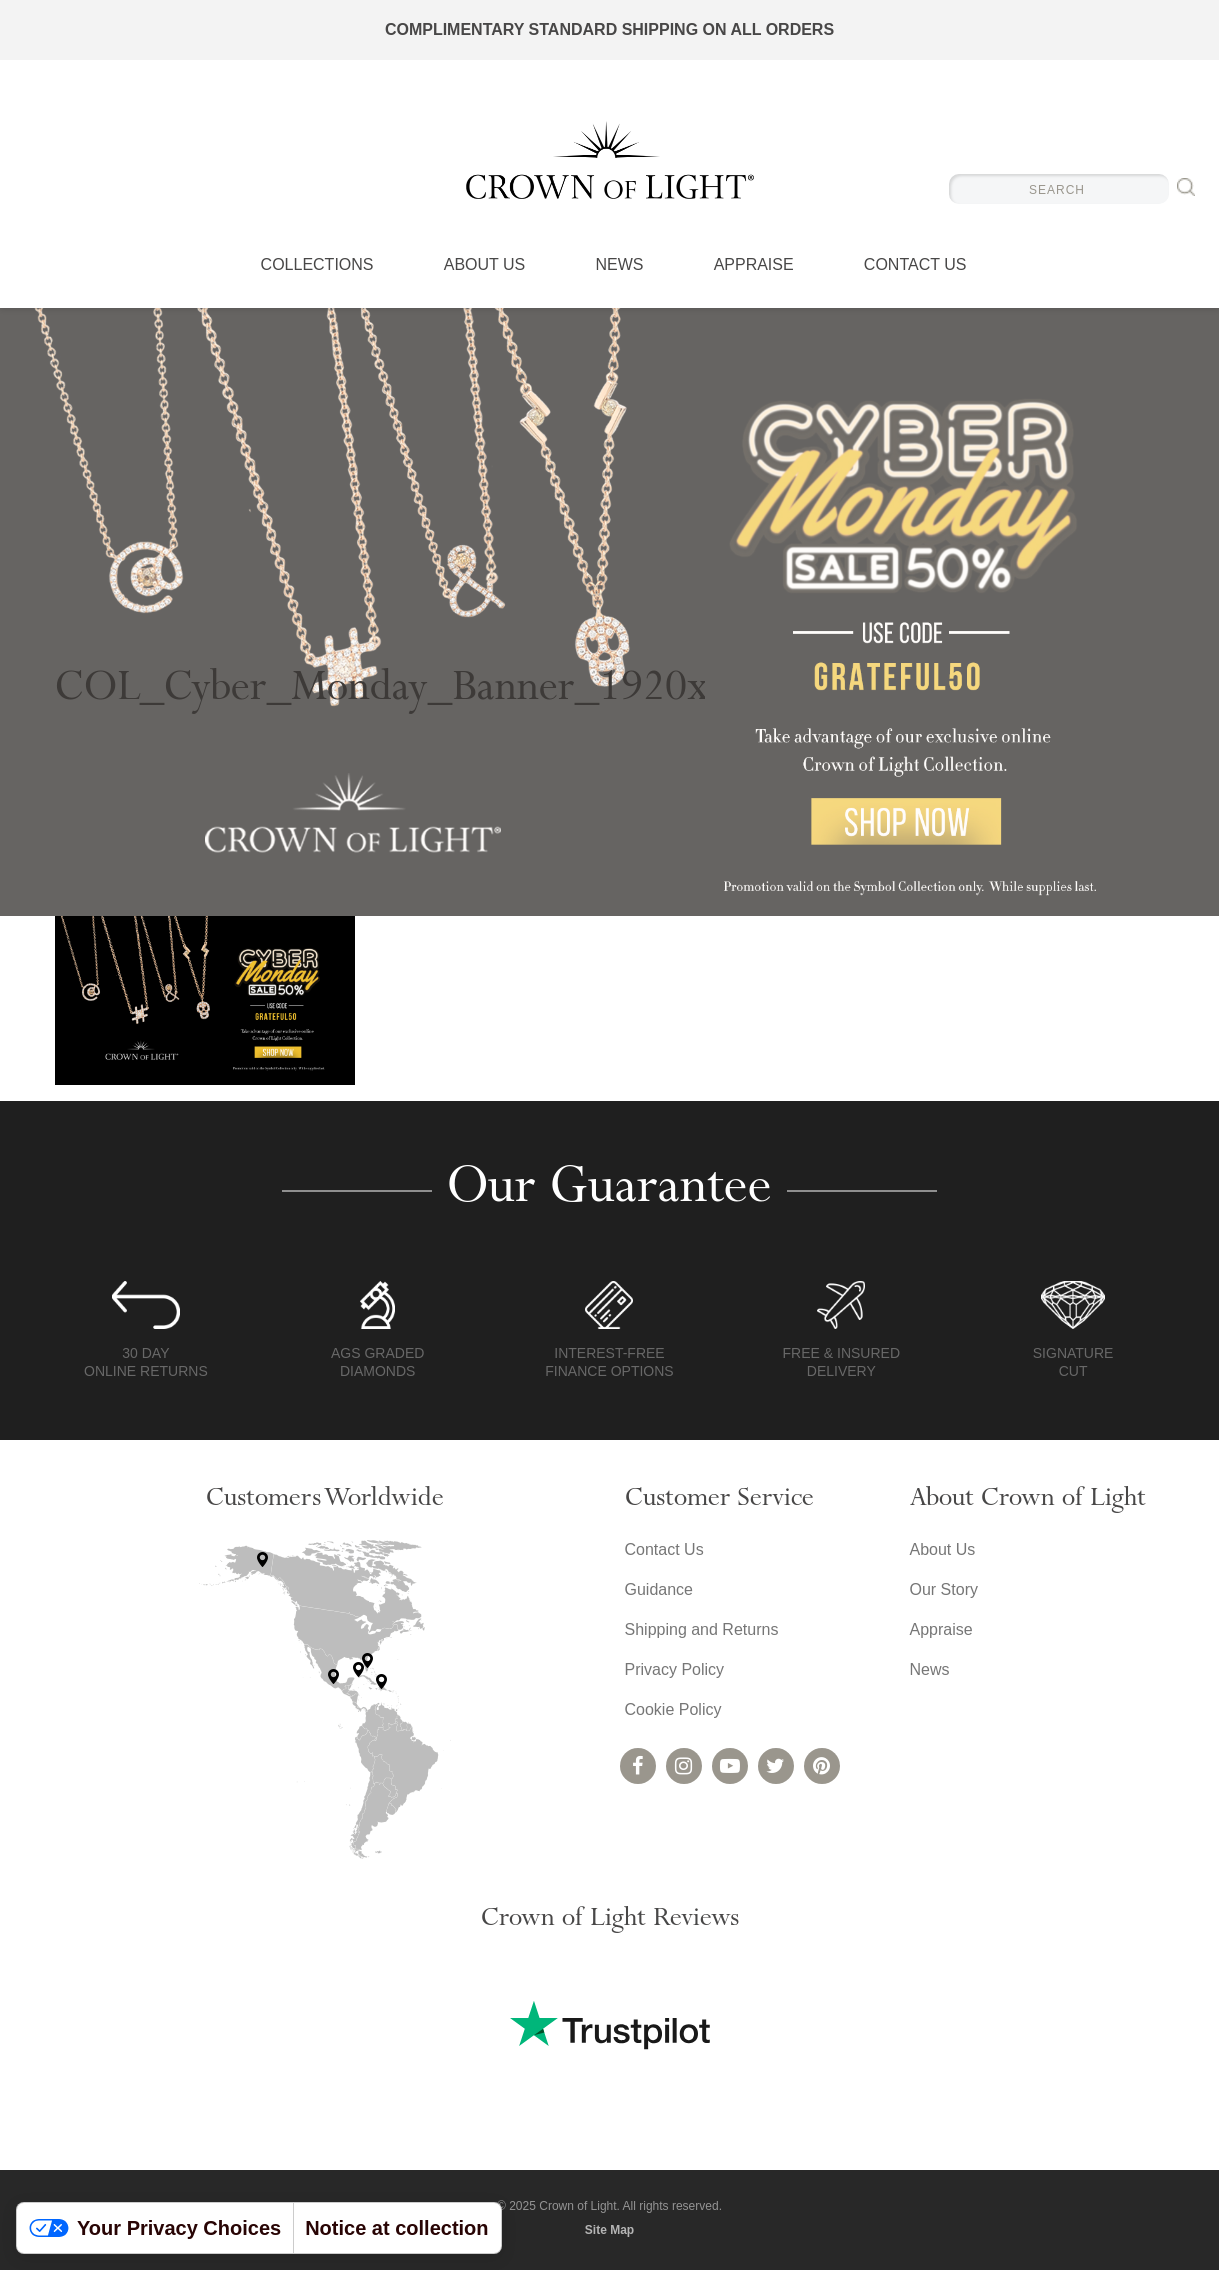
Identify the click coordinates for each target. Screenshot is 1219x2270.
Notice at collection (396, 2228)
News (619, 265)
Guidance (659, 1589)
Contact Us (915, 265)
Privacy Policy (675, 1669)
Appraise (754, 265)
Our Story (944, 1589)
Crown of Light (610, 160)
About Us (485, 265)
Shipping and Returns (702, 1629)
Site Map (609, 2230)
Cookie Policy (673, 1709)
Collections (317, 265)
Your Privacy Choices (155, 2228)
